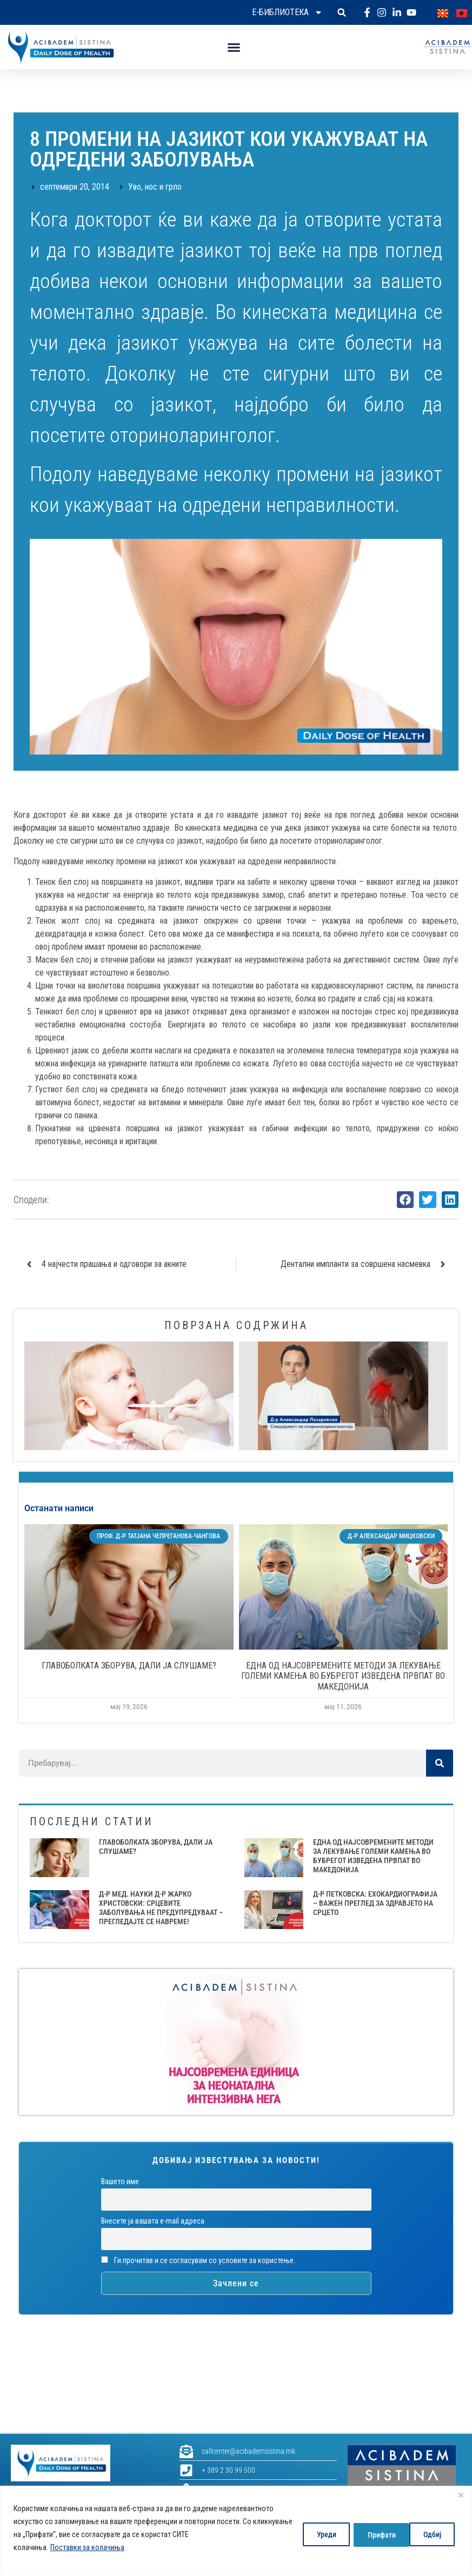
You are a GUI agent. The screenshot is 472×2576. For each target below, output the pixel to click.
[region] (236, 2531)
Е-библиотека (287, 12)
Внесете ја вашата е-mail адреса (152, 2221)
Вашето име (120, 2181)
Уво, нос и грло (155, 187)
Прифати (429, 2534)
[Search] (439, 1763)
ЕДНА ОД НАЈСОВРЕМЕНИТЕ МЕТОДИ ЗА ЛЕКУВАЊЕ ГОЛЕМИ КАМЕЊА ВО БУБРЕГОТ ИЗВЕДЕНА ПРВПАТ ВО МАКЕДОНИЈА (343, 1675)
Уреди (315, 2534)
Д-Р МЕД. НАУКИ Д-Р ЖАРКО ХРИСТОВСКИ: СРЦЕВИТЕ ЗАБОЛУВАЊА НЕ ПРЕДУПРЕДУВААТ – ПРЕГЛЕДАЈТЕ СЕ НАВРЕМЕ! (161, 1907)
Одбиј (370, 2534)
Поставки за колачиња (87, 2547)
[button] (342, 12)
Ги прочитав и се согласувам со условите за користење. (198, 2260)
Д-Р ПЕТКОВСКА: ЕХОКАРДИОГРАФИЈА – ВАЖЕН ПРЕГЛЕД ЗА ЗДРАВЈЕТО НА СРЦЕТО (375, 1903)
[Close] (460, 2494)
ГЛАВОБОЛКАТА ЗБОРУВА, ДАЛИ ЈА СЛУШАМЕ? (129, 1665)
